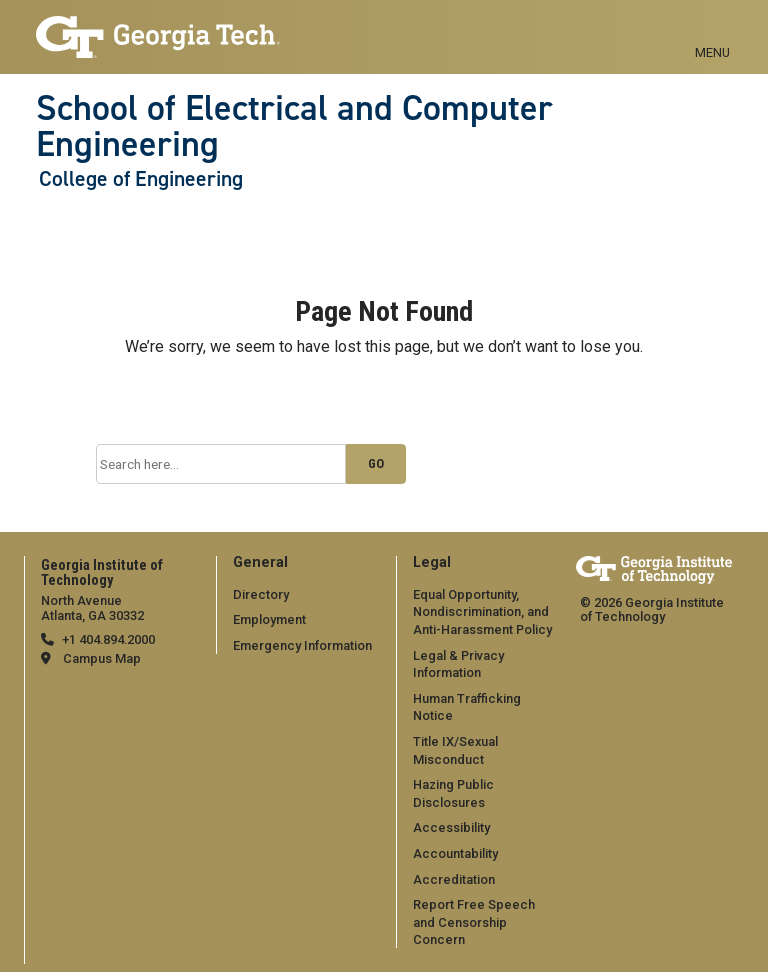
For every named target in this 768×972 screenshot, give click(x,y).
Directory (261, 594)
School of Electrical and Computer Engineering (294, 126)
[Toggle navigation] (712, 30)
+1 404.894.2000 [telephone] (108, 639)
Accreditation (454, 879)
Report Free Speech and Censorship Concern (474, 922)
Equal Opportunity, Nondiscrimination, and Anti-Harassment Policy (482, 612)
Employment (269, 619)
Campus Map (102, 658)
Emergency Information (302, 645)
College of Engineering (141, 179)
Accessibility (451, 827)
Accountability (455, 853)
